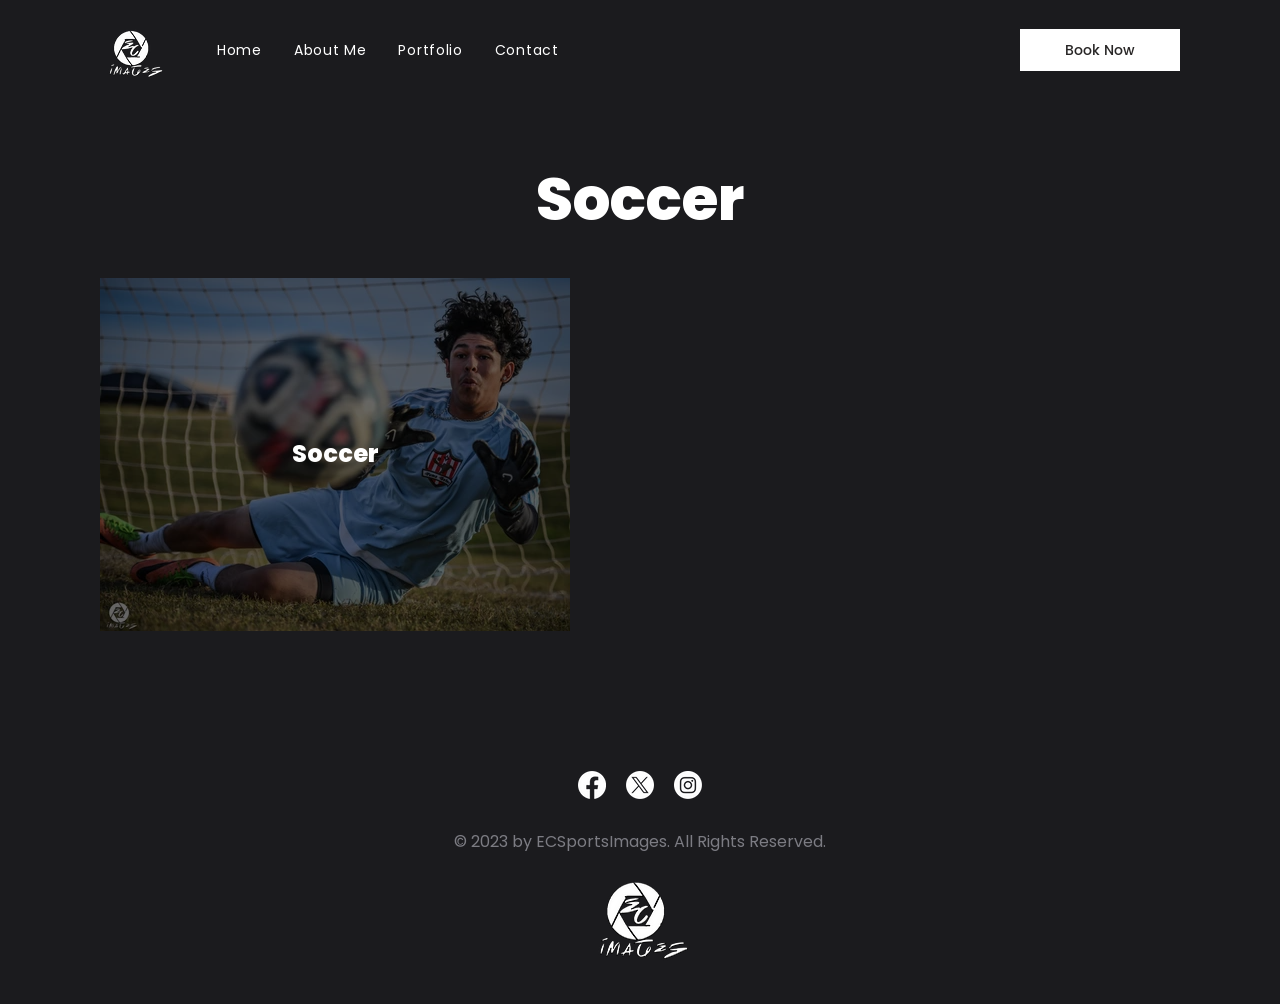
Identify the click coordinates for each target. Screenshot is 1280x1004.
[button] (430, 50)
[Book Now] (1100, 50)
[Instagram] (688, 785)
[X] (640, 785)
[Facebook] (592, 785)
